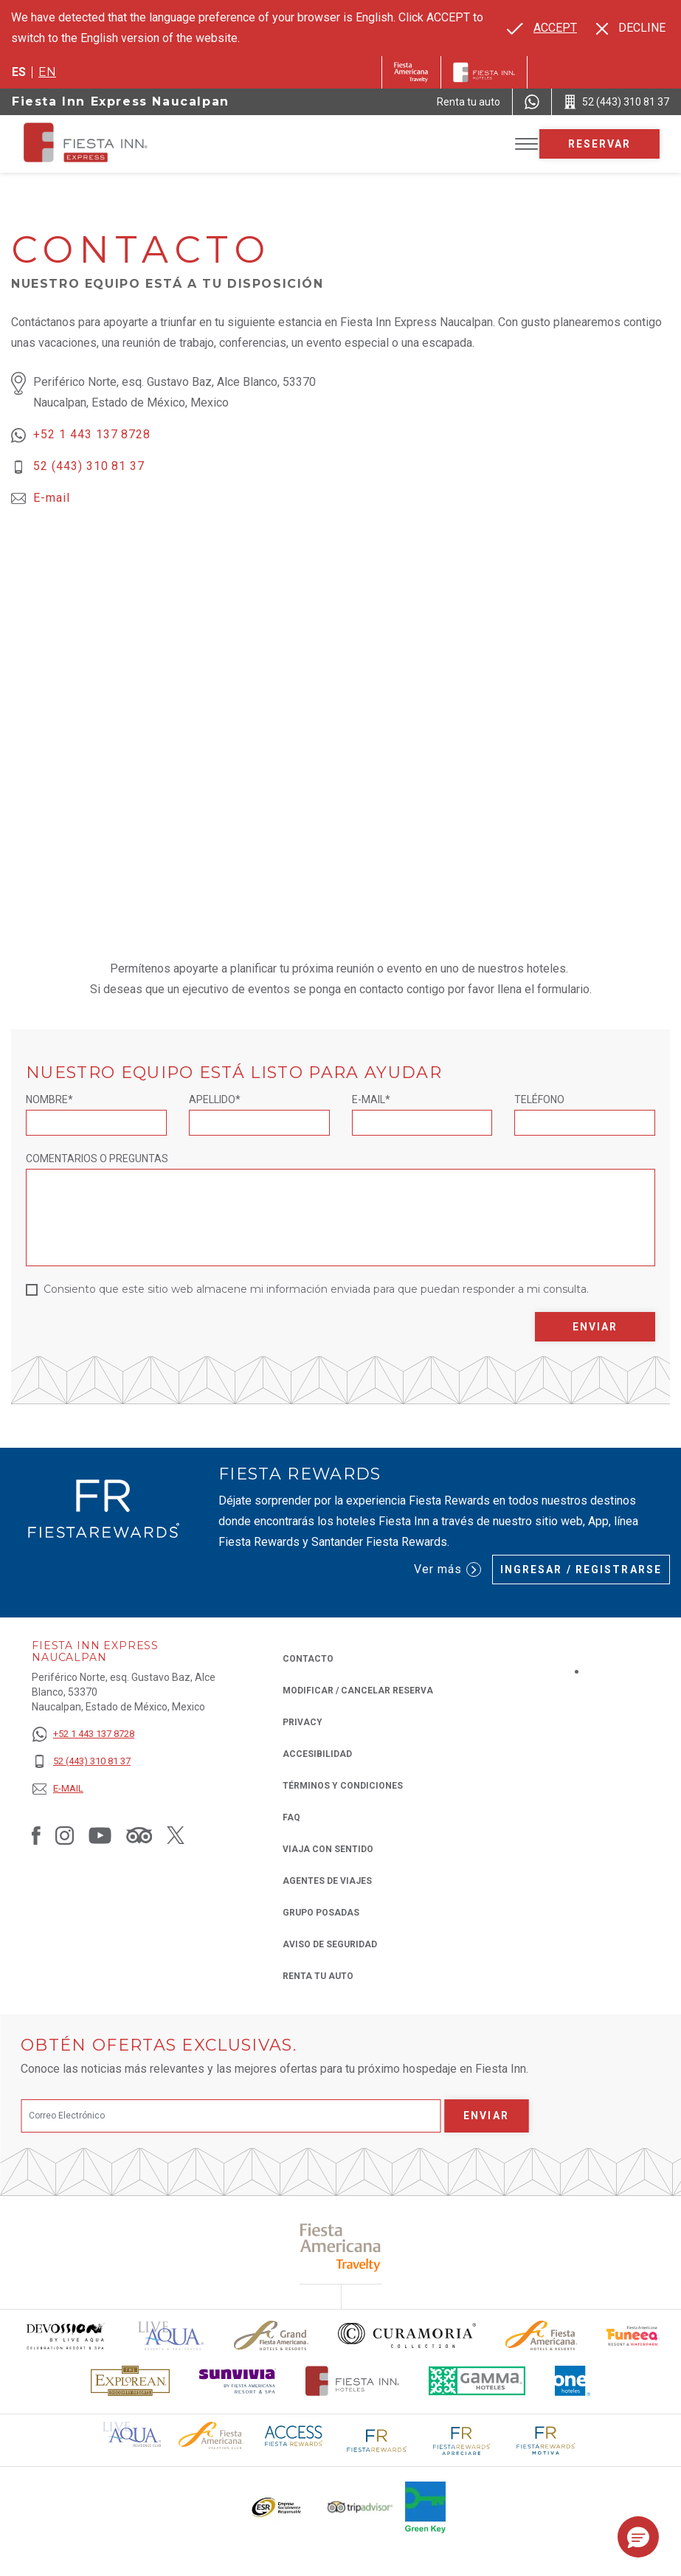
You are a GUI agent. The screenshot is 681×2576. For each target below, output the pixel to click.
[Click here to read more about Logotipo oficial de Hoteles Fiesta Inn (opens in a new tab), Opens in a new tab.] (352, 2381)
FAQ (291, 1817)
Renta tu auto (318, 1975)
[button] (638, 2537)
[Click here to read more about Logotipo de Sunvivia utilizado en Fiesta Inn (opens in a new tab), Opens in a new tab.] (237, 2381)
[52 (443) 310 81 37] (83, 1761)
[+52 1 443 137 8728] (83, 1734)
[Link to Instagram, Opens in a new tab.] (64, 1835)
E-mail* (371, 1099)
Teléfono (539, 1099)
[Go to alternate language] (542, 28)
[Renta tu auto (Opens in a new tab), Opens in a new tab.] (468, 102)
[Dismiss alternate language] (631, 28)
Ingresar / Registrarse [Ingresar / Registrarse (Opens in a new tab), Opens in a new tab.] (581, 1569)
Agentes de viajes (327, 1881)
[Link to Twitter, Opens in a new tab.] (175, 1835)
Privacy (302, 1721)
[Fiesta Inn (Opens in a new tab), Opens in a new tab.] (411, 72)
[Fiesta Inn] (484, 72)
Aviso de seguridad (330, 1944)
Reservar (600, 144)
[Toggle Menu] (526, 144)
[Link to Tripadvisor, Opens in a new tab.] (139, 1835)
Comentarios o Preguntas (97, 1158)
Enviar (595, 1327)
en (47, 72)
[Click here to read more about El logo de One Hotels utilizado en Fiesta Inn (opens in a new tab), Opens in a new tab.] (572, 2381)
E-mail (51, 498)
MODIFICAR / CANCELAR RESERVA (358, 1690)
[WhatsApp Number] (532, 102)
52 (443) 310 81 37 (89, 466)
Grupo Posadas (321, 1912)
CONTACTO (308, 1659)
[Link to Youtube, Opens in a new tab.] (100, 1835)
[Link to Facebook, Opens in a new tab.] (36, 1835)
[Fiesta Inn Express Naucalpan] (128, 144)
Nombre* (49, 1099)
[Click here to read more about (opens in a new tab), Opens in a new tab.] (340, 2247)
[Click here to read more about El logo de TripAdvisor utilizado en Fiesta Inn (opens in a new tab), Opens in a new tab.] (360, 2507)
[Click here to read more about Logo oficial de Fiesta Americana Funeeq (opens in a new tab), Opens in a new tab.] (633, 2336)
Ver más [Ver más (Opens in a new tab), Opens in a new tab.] (447, 1569)
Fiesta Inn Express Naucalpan (120, 101)
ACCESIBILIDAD (317, 1754)
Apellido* (215, 1099)
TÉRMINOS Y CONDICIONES (343, 1786)
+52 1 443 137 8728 (92, 434)
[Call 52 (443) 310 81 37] (616, 102)
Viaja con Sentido (328, 1849)
